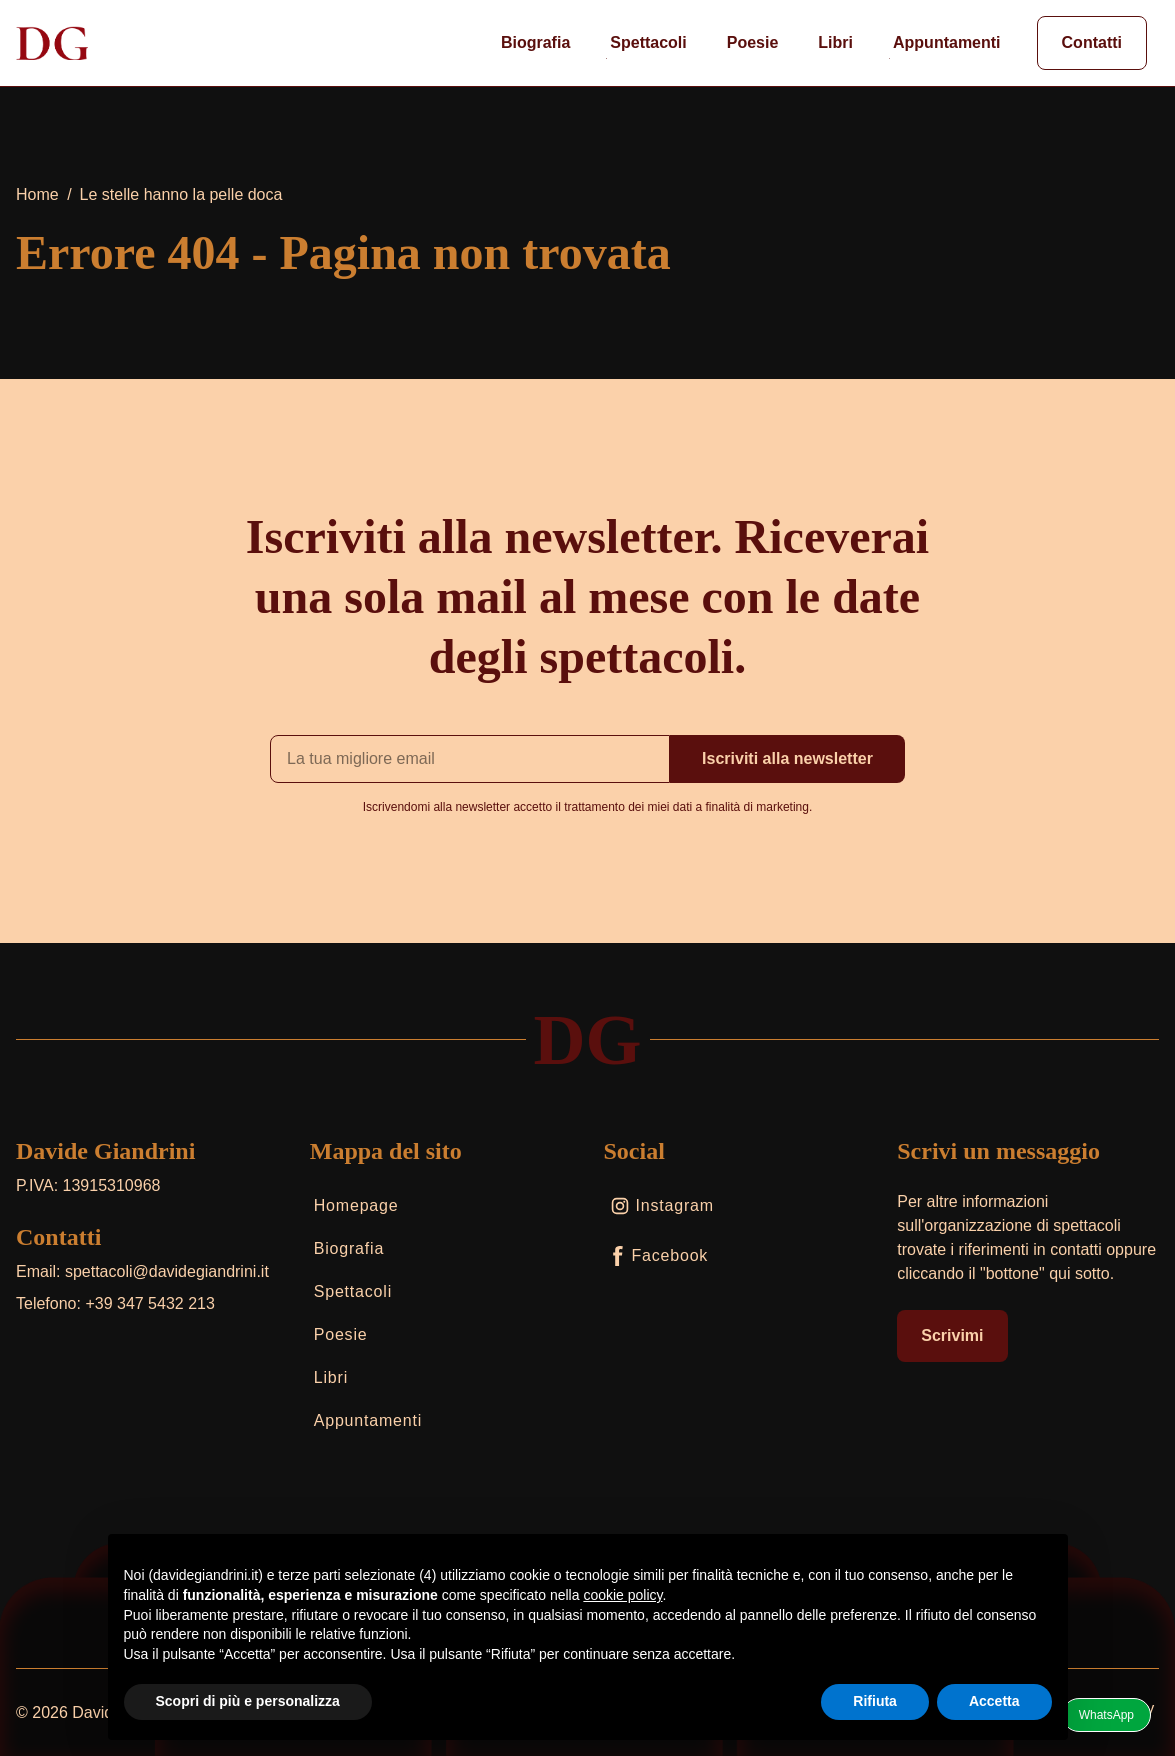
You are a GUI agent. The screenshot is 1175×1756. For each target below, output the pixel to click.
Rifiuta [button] (875, 1701)
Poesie (751, 46)
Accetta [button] (994, 1701)
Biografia (533, 46)
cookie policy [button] (622, 1595)
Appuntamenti (945, 46)
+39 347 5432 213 (149, 1303)
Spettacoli (646, 46)
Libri (833, 46)
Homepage (354, 1209)
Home (37, 194)
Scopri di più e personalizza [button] (248, 1701)
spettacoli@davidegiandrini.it (167, 1271)
